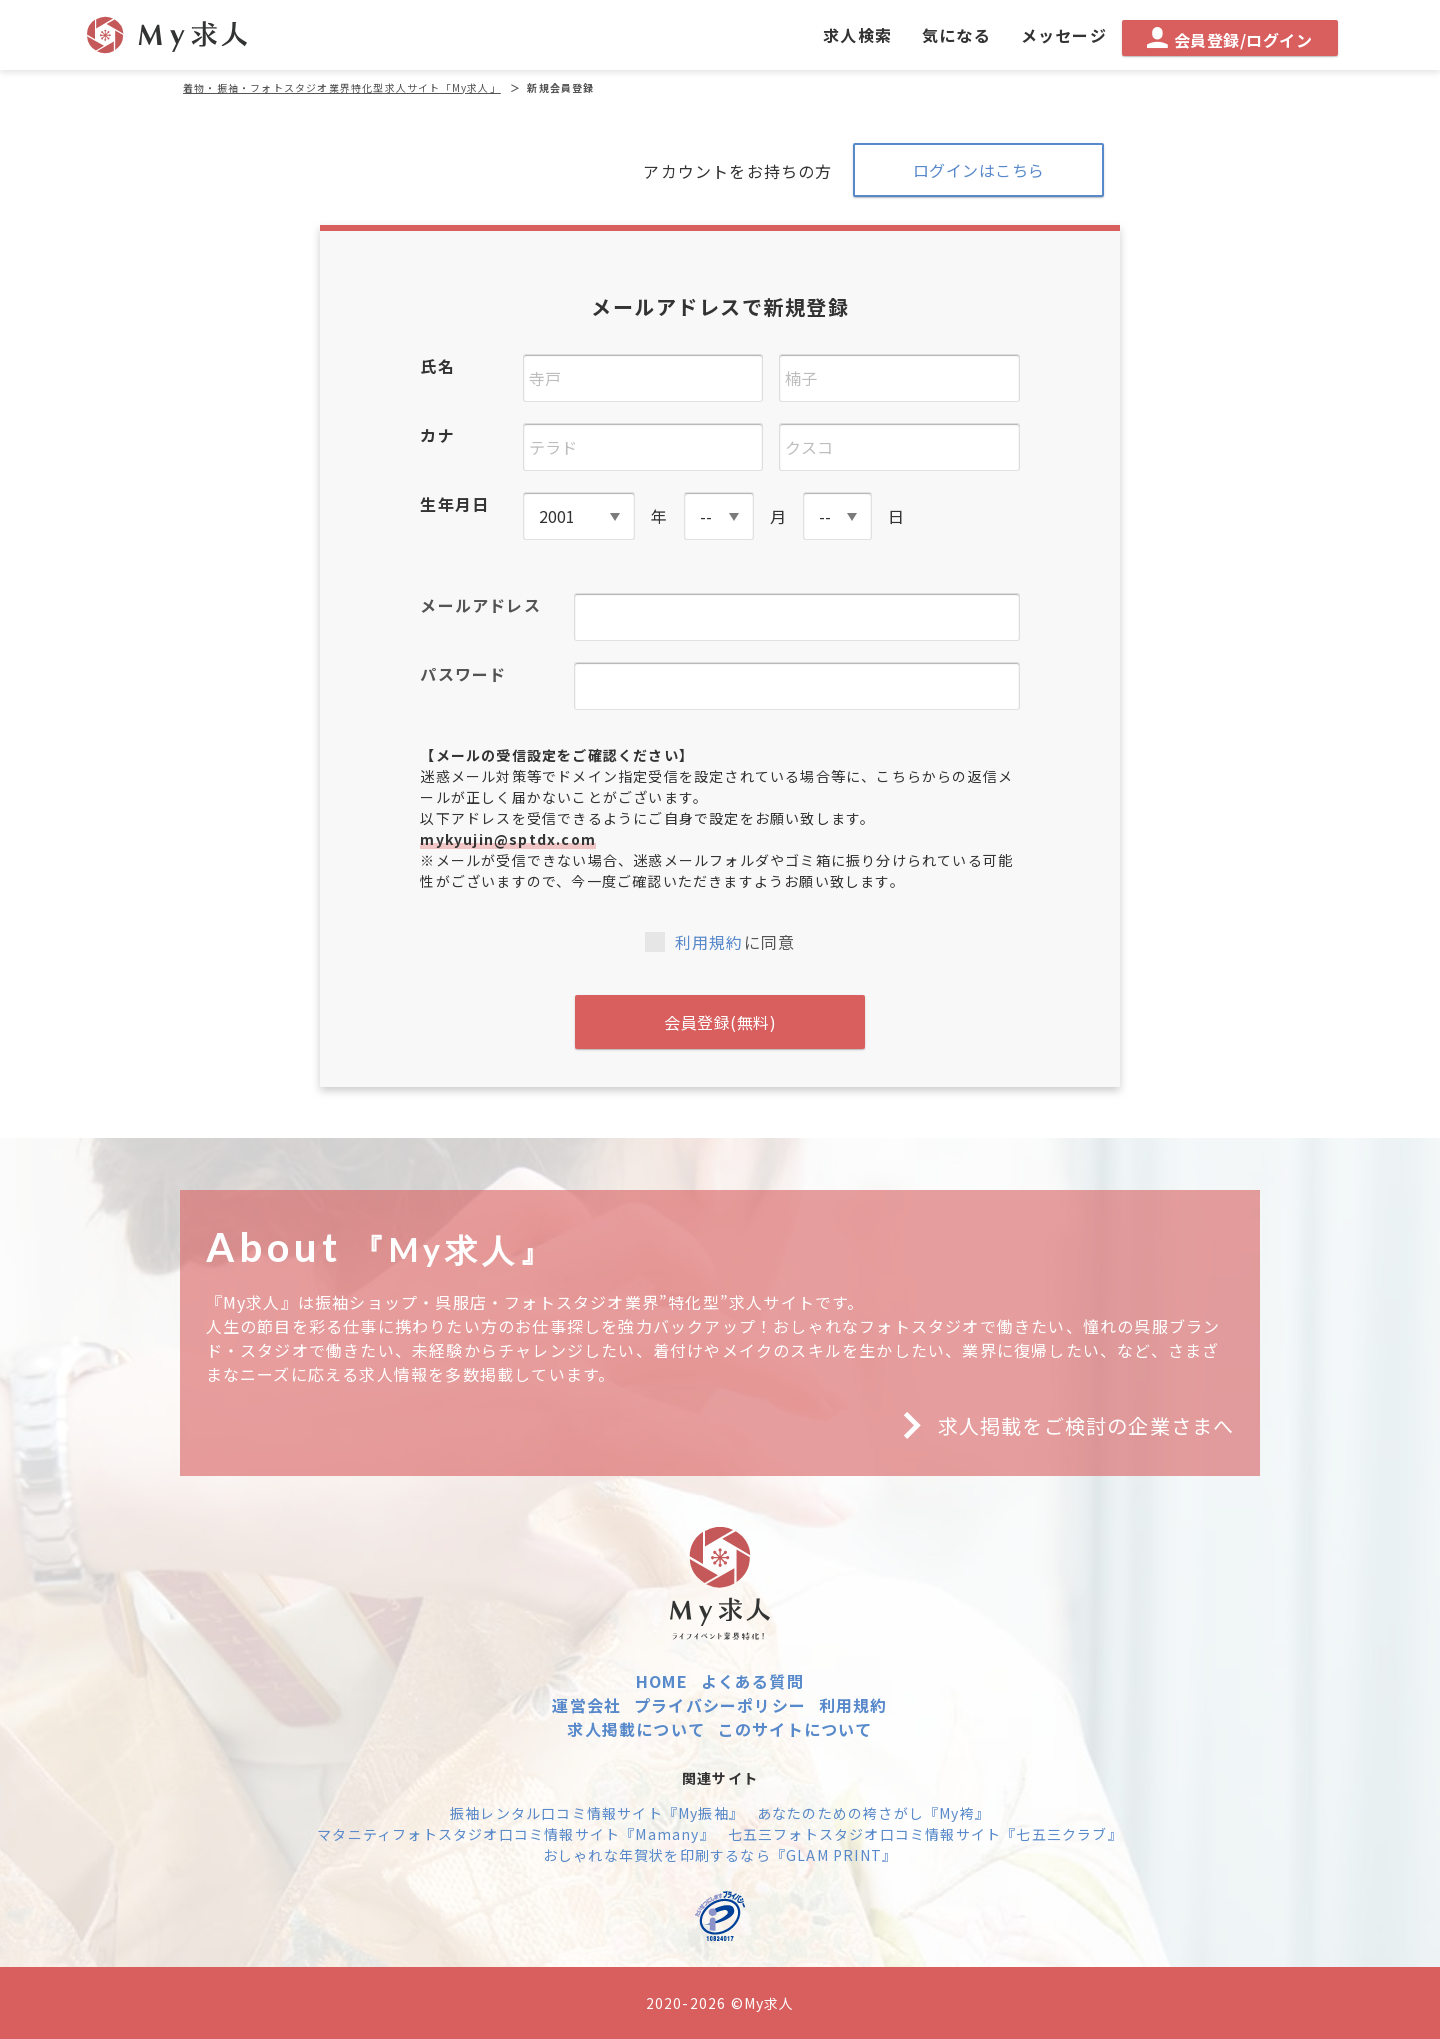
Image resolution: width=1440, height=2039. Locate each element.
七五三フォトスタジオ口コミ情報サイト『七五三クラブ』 (925, 1834)
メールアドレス (480, 605)
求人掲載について (636, 1729)
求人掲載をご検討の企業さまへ (1061, 1426)
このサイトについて (795, 1729)
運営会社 (586, 1705)
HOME (662, 1681)
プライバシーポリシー (720, 1705)
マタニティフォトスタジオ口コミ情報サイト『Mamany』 (516, 1834)
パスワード (463, 674)
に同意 (720, 942)
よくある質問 (752, 1681)
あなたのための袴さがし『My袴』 (873, 1813)
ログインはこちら (979, 170)
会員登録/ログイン (1229, 39)
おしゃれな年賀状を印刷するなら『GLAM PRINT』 (720, 1855)
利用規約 (709, 942)
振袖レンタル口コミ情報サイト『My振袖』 (597, 1813)
